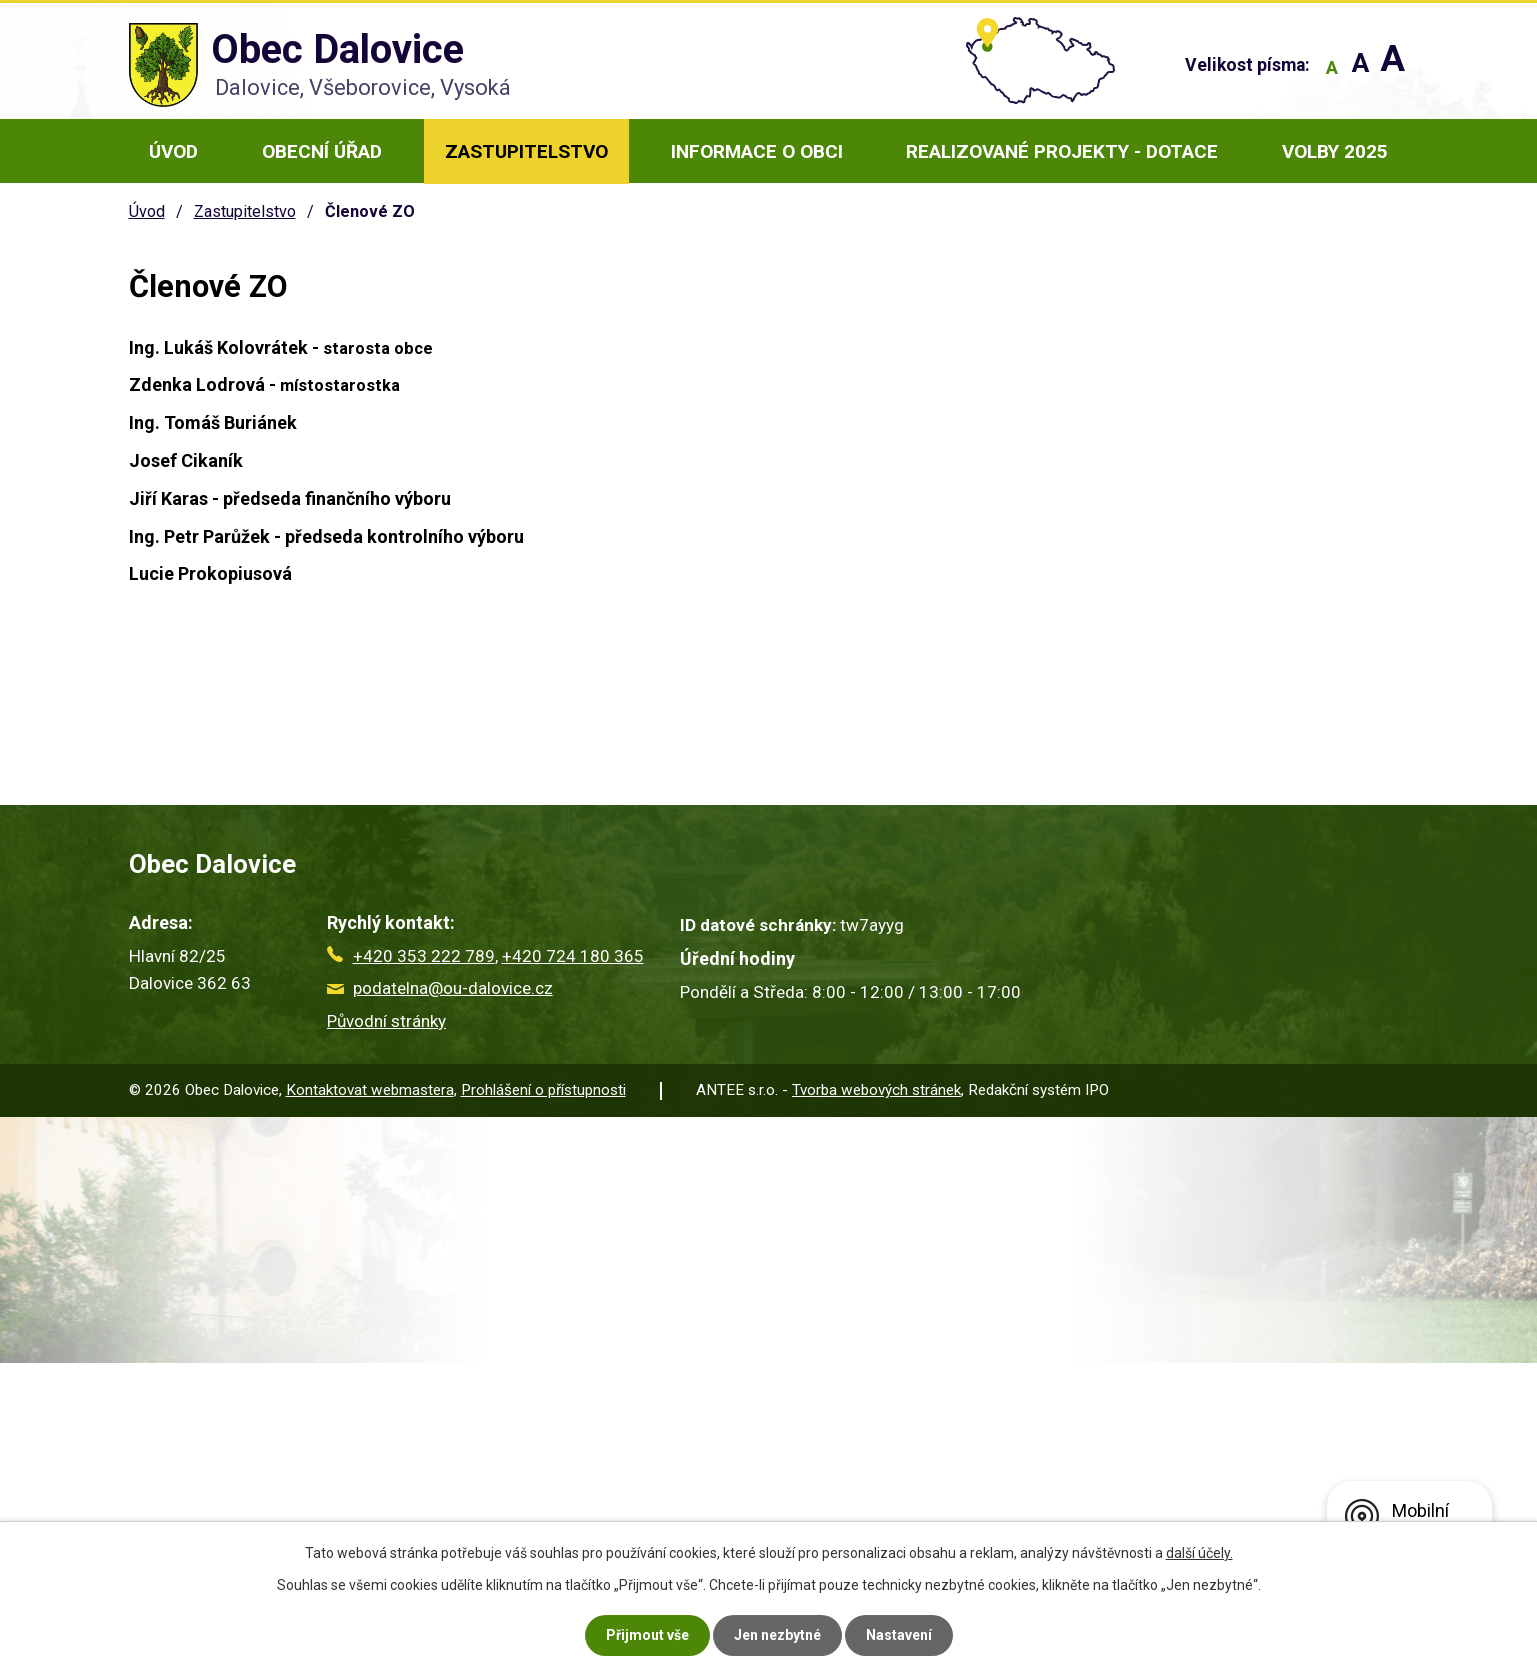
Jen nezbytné (777, 1635)
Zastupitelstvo (526, 151)
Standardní (1360, 67)
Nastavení (899, 1635)
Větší (1392, 67)
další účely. (1199, 1553)
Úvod (173, 151)
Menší (1332, 67)
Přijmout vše (647, 1635)
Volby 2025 (1335, 151)
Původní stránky (386, 1021)
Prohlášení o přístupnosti (543, 1090)
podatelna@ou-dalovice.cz (440, 988)
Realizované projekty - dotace (1062, 151)
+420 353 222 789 (411, 956)
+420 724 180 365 (573, 956)
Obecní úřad (322, 151)
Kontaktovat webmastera (370, 1090)
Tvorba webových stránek (876, 1090)
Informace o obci (757, 151)
